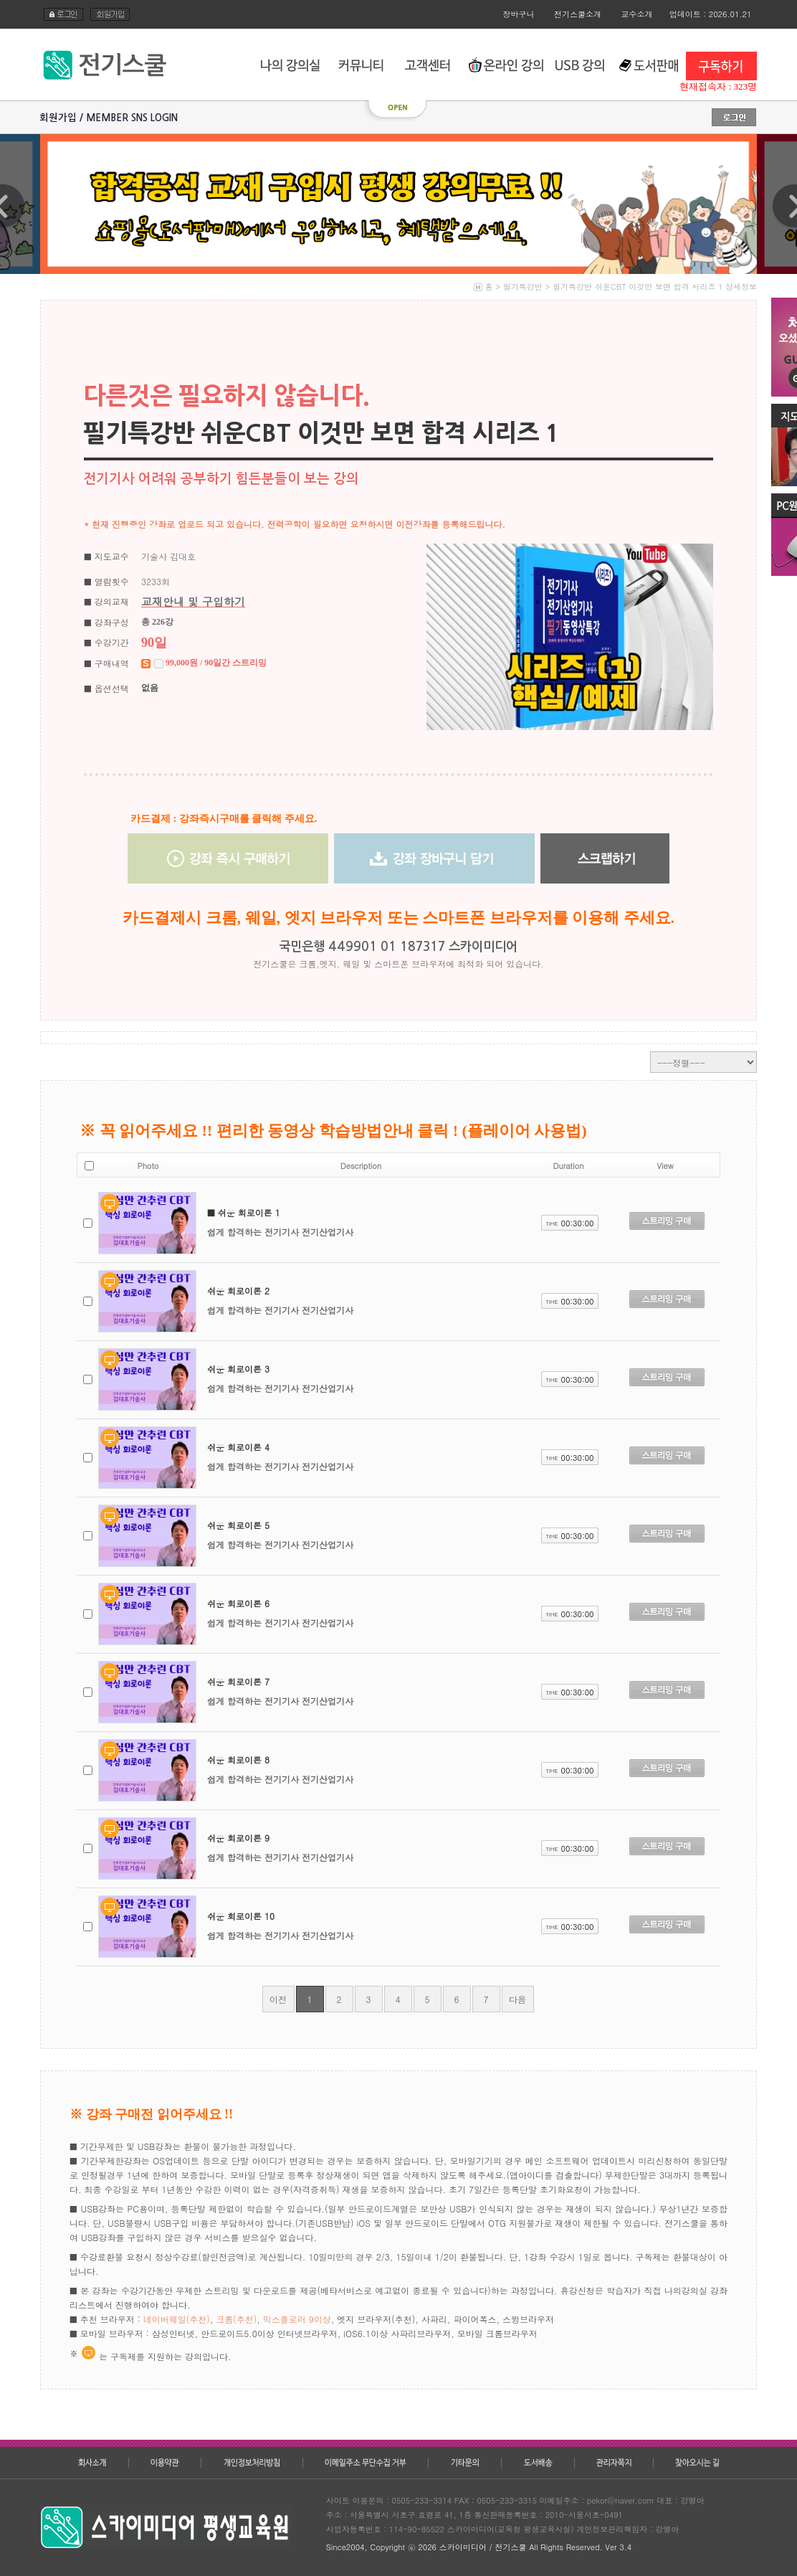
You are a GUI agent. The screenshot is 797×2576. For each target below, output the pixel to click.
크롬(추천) (236, 2319)
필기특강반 (523, 286)
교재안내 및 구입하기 (193, 601)
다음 (517, 1999)
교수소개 (637, 14)
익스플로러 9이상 (297, 2319)
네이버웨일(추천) (176, 2319)
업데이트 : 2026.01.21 (710, 14)
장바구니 (519, 14)
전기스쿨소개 (577, 14)
